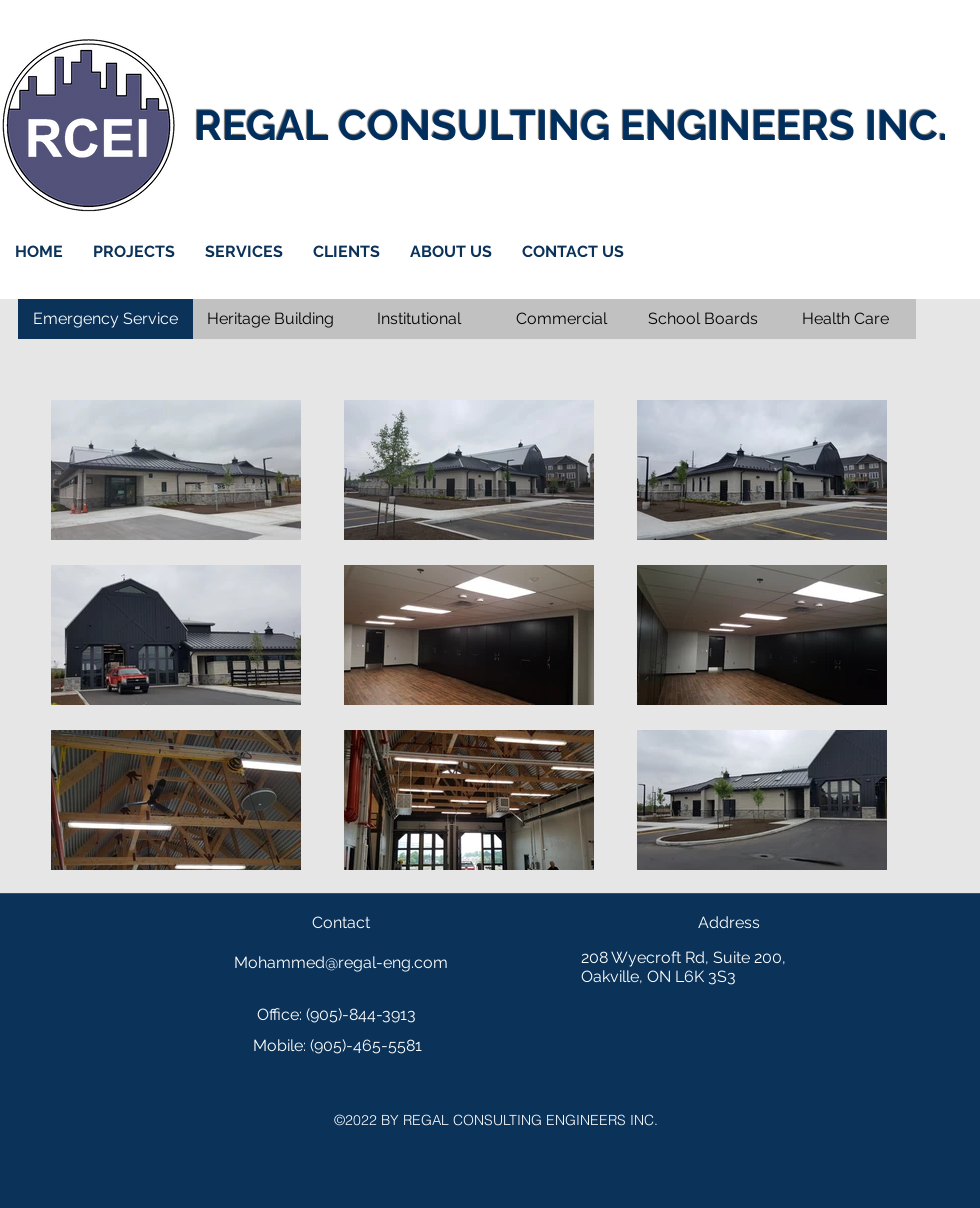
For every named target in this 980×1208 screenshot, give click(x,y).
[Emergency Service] (105, 319)
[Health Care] (845, 319)
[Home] (88, 125)
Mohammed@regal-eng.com (341, 962)
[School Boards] (703, 319)
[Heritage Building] (270, 319)
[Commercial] (561, 319)
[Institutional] (419, 319)
